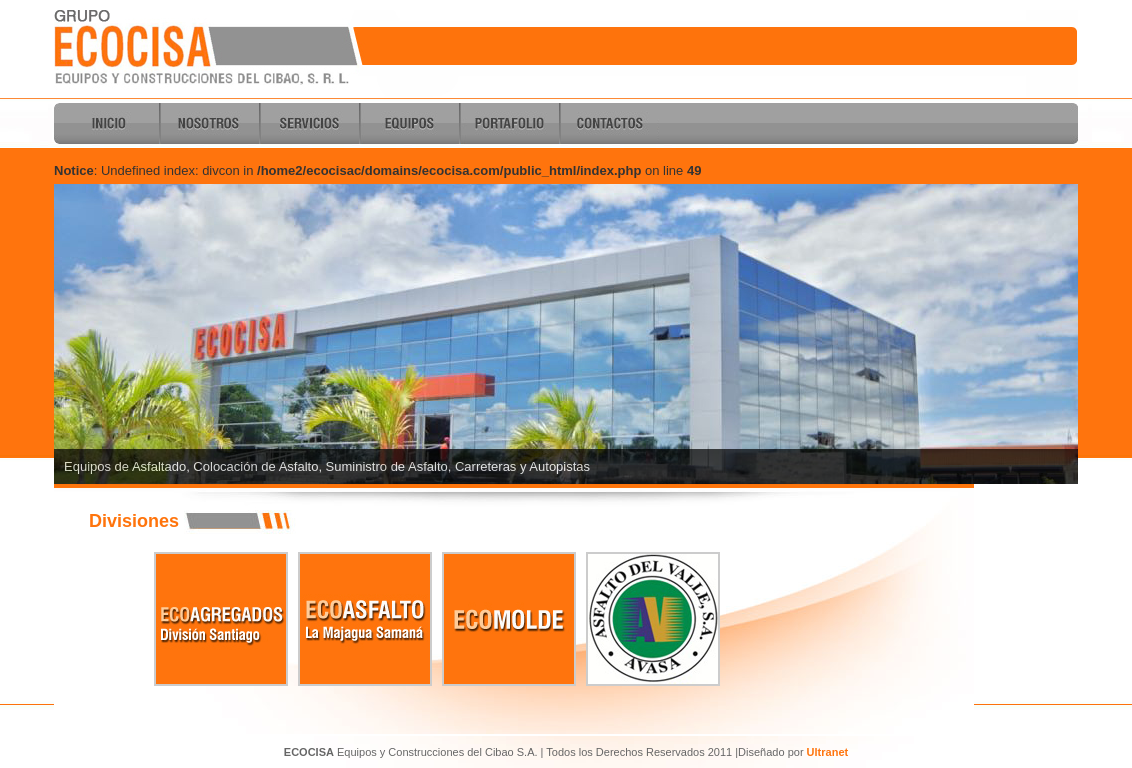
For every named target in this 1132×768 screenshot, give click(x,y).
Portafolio (509, 123)
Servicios (309, 123)
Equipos (409, 123)
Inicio (109, 123)
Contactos (609, 123)
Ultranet (828, 752)
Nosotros (209, 123)
